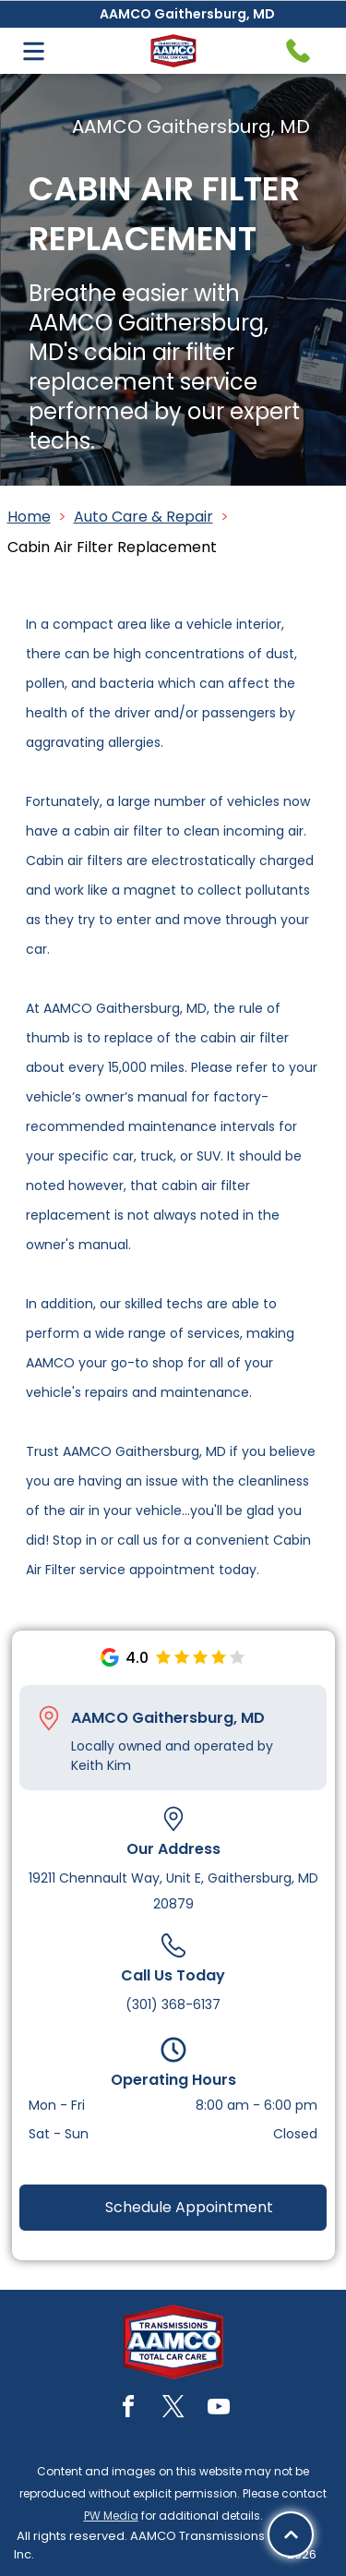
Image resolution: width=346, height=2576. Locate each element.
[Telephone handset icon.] (298, 50)
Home (29, 516)
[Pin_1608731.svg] (49, 1718)
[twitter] (173, 2409)
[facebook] (128, 2409)
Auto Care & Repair (143, 516)
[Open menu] (33, 51)
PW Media (111, 2515)
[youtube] (218, 2409)
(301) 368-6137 (173, 2004)
